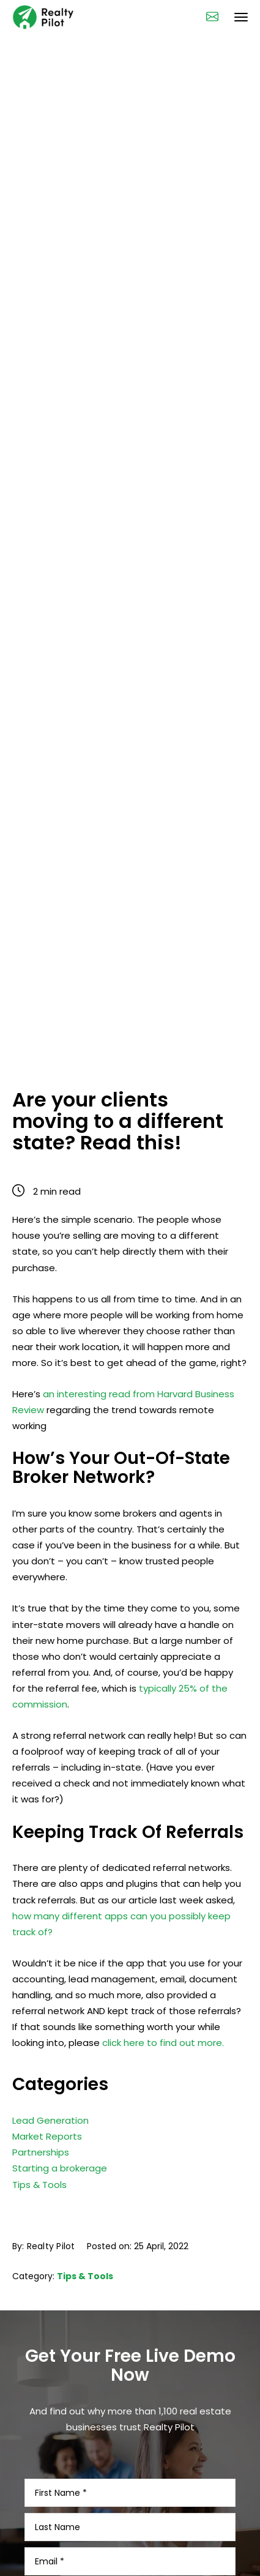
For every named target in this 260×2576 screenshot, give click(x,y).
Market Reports (47, 2121)
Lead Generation (50, 2105)
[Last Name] (130, 2512)
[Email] (130, 2546)
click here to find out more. (163, 2042)
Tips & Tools (39, 2168)
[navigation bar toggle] (241, 17)
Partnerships (40, 2136)
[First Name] (130, 2477)
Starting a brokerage (59, 2152)
